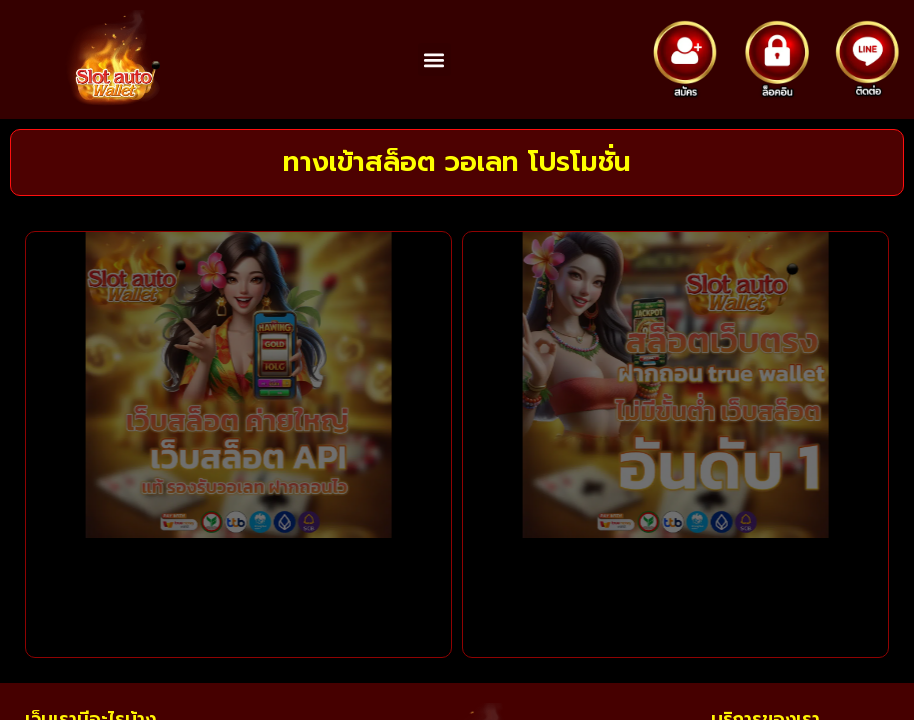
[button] (434, 59)
